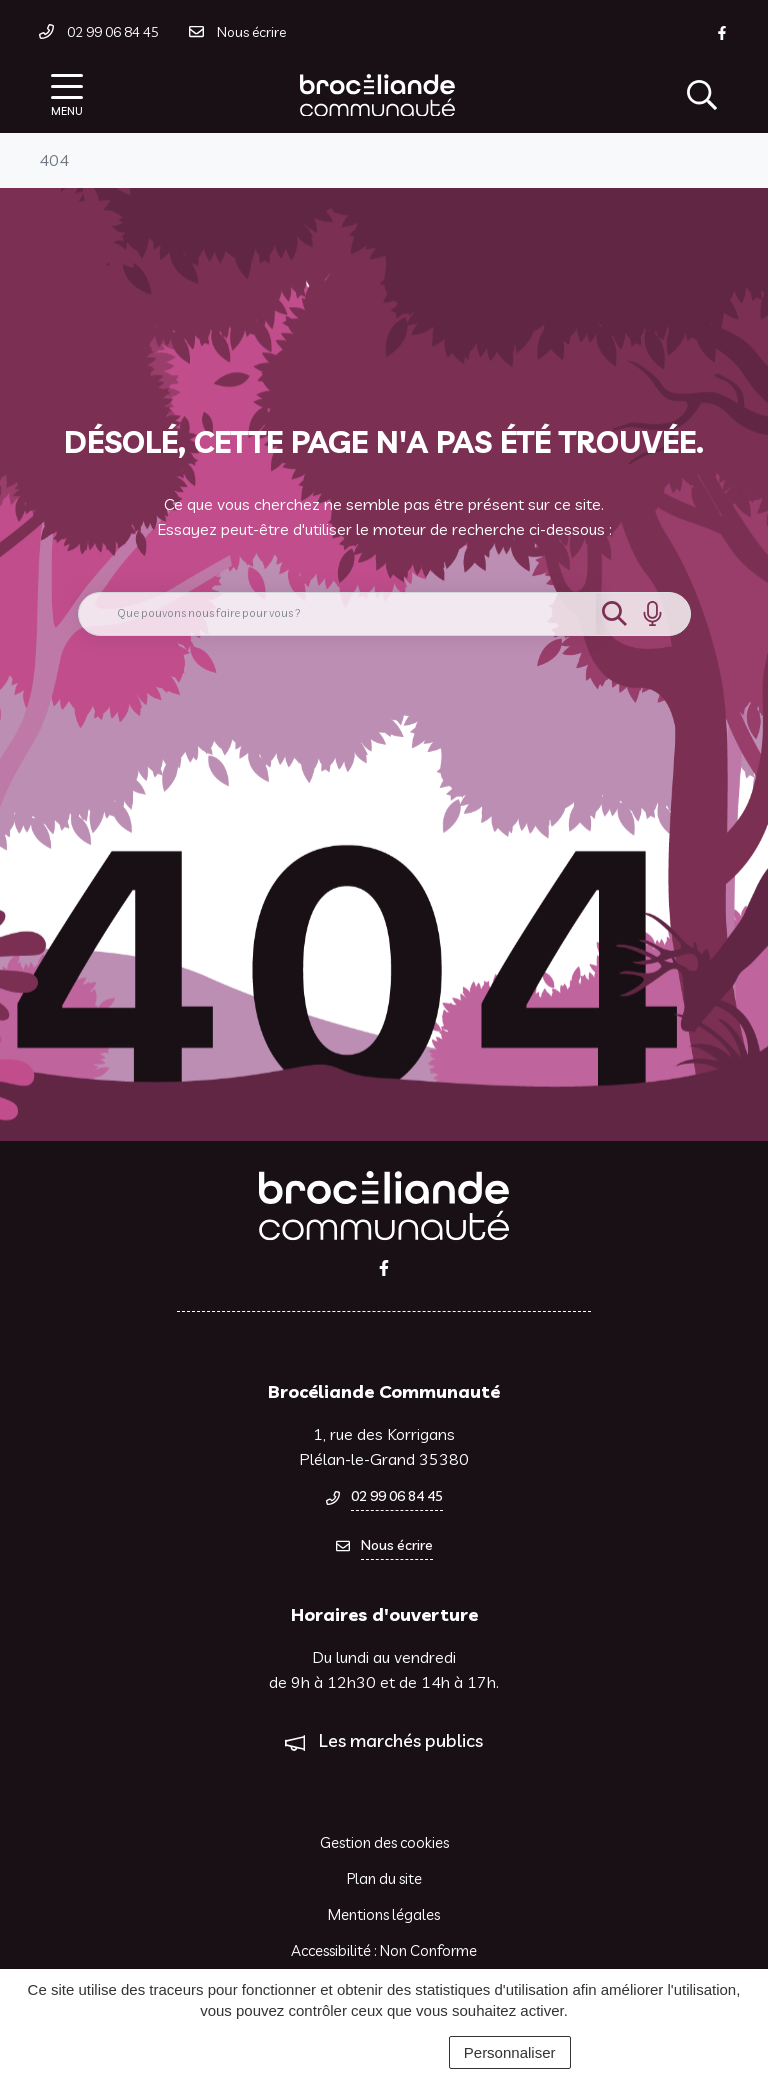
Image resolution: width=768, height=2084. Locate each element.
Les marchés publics (401, 1740)
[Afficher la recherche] (702, 95)
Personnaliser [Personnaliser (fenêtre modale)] (510, 2052)
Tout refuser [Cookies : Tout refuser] (384, 2052)
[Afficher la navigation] (67, 95)
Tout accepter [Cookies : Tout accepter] (260, 2052)
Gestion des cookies (384, 1842)
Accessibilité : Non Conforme (384, 1950)
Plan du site (384, 1878)
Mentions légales (384, 1914)
